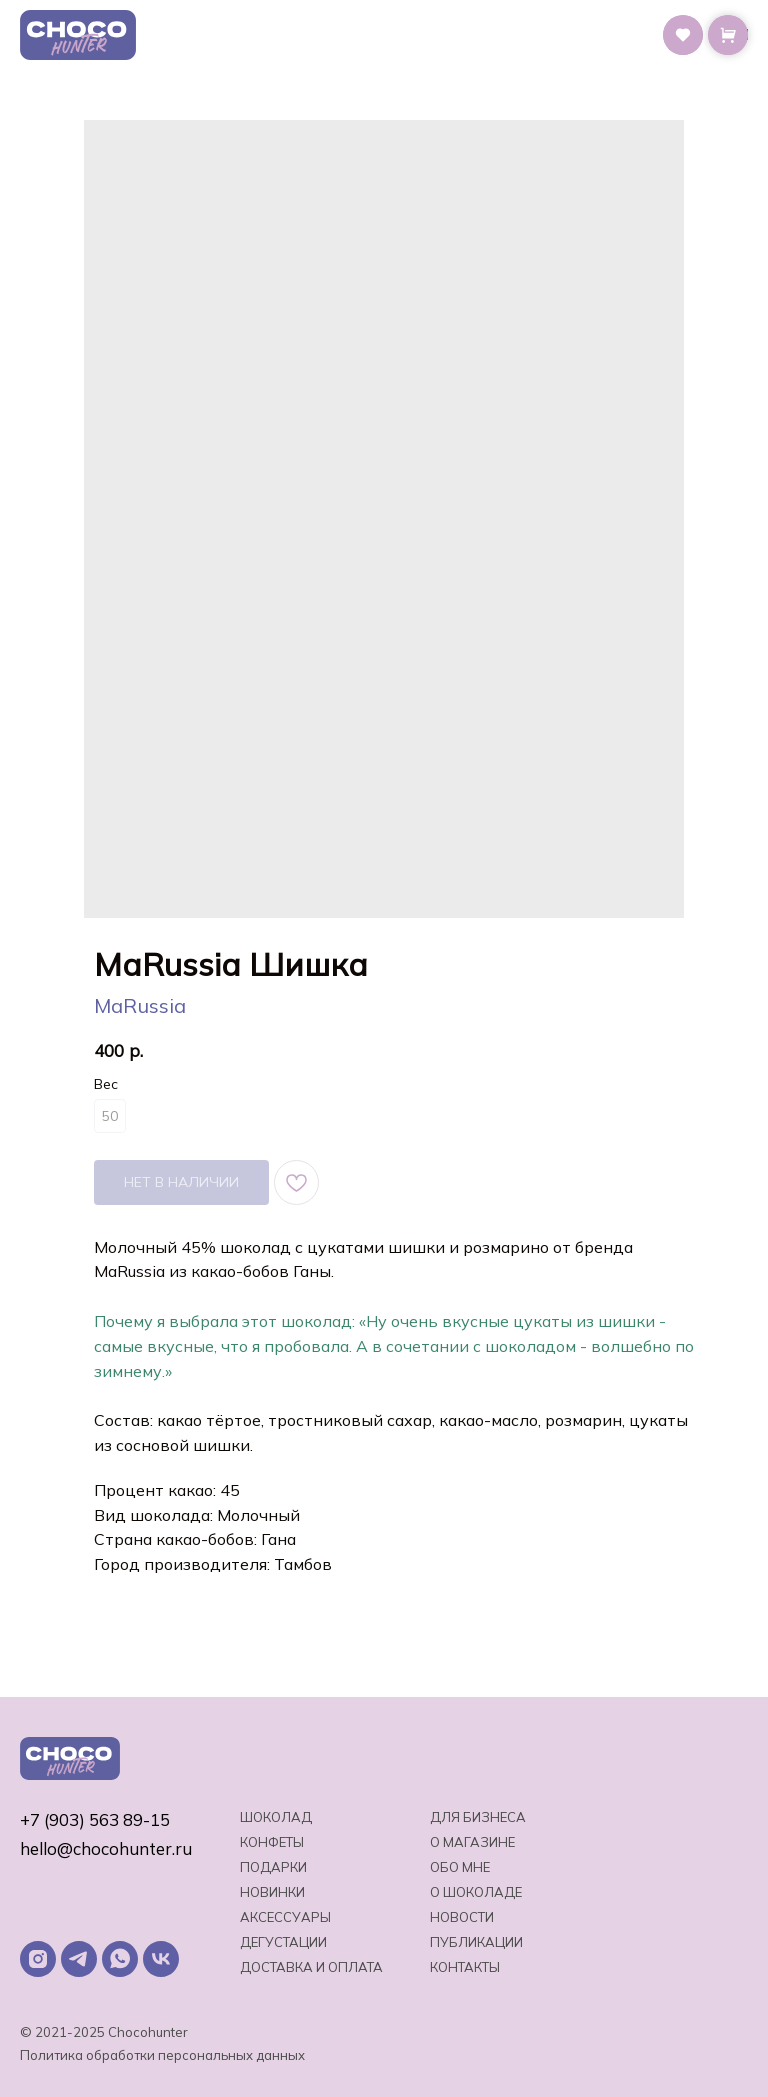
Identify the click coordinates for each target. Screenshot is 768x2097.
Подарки (273, 1867)
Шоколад (276, 1817)
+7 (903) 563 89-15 (95, 1819)
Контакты (465, 1967)
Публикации (476, 1942)
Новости (462, 1917)
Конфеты (272, 1842)
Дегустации (283, 1942)
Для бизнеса (478, 1817)
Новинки (272, 1892)
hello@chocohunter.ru (106, 1848)
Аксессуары (285, 1917)
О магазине (472, 1842)
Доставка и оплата (311, 1967)
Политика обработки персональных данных (162, 2055)
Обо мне (460, 1867)
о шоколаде (476, 1892)
